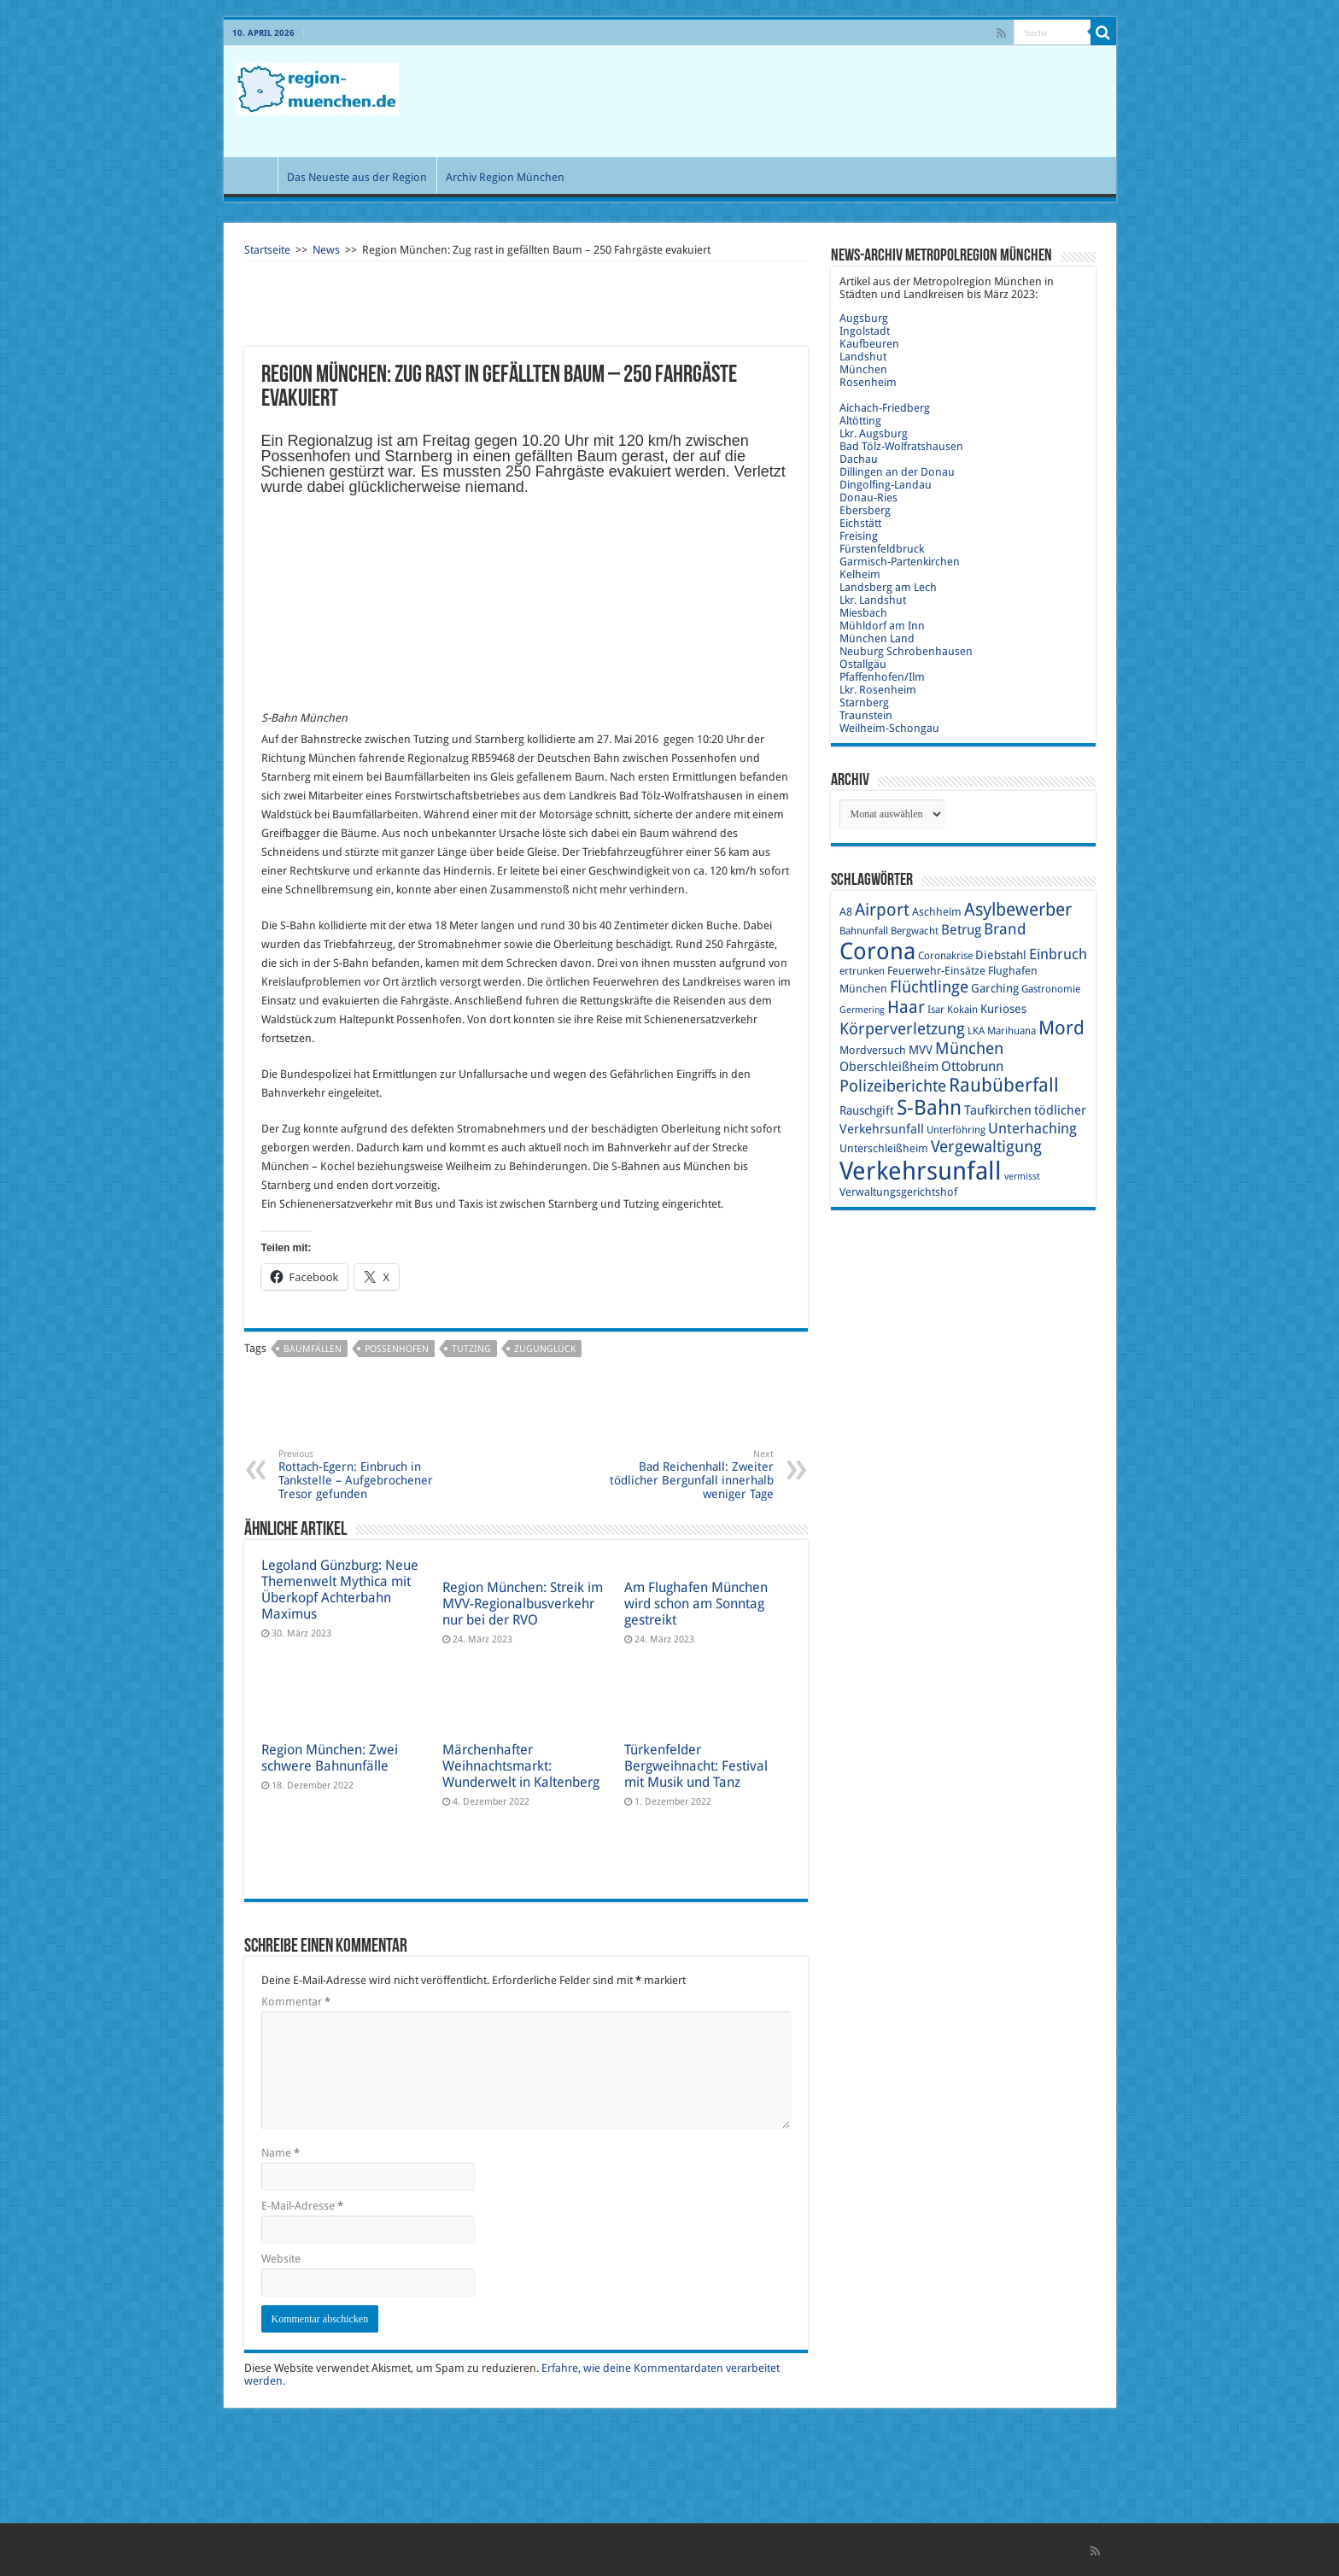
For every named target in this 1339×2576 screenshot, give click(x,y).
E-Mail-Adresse (302, 2205)
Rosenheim (868, 382)
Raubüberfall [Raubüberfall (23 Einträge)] (1004, 1085)
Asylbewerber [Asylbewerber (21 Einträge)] (1018, 909)
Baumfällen (313, 1349)
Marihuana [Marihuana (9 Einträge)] (1011, 1031)
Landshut (862, 356)
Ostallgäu (862, 664)
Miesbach (863, 612)
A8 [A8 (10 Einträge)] (845, 911)
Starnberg (864, 702)
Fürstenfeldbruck (881, 548)
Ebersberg (865, 510)
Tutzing (471, 1349)
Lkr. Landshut (872, 600)
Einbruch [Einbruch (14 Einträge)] (1058, 954)
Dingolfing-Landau (885, 484)
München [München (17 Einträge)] (969, 1048)
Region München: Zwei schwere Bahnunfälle (329, 1758)
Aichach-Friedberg (884, 407)
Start (254, 175)
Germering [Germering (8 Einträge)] (862, 1010)
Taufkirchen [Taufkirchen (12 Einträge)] (998, 1110)
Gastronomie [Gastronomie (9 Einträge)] (1050, 989)
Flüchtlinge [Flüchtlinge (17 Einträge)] (929, 987)
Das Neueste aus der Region (357, 177)
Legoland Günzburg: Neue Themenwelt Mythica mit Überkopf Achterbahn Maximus (339, 1589)
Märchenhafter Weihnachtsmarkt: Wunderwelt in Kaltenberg (520, 1766)
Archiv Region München (505, 177)
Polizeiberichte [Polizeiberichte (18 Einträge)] (892, 1086)
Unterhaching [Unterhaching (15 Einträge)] (1032, 1128)
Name (280, 2152)
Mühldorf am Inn (882, 625)
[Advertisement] (792, 101)
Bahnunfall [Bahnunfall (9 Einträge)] (863, 931)
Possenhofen (397, 1349)
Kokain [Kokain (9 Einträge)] (962, 1010)
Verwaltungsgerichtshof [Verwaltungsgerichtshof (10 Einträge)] (898, 1192)
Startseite (267, 249)
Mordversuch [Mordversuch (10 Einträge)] (872, 1050)
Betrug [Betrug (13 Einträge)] (961, 930)
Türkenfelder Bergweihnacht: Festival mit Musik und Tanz (696, 1766)
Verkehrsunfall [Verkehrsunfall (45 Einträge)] (920, 1171)
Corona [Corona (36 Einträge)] (877, 951)
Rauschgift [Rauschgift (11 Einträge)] (866, 1110)
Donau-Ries (868, 497)
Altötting (860, 420)
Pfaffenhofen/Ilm (882, 676)
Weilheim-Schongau (889, 728)
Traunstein (865, 715)
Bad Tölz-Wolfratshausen (901, 446)
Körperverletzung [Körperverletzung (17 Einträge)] (902, 1029)
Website (281, 2258)
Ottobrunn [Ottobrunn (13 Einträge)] (972, 1066)
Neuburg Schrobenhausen (906, 651)
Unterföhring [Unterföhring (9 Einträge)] (956, 1130)
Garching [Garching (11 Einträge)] (995, 988)
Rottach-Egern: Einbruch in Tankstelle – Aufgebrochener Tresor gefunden (365, 1475)
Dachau (858, 459)
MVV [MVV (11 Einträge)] (921, 1050)
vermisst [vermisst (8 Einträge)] (1022, 1176)
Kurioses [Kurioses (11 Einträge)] (1003, 1009)
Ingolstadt (864, 331)
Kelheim (859, 574)
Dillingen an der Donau (897, 471)
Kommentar (295, 2001)
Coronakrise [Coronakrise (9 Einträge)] (945, 956)
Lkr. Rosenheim (877, 689)
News (326, 249)
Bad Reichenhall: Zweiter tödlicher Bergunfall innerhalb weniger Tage (686, 1475)
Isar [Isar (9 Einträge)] (935, 1010)
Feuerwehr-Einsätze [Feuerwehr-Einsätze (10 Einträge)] (936, 970)
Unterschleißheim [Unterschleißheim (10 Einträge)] (883, 1148)
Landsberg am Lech (888, 587)
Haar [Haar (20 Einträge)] (906, 1007)
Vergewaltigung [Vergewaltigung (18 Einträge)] (986, 1146)
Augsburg (863, 318)
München (863, 369)
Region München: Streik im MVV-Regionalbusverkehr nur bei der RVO (522, 1603)
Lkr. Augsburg (873, 433)
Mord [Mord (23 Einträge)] (1061, 1028)
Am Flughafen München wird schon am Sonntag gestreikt (696, 1603)
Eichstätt (860, 523)
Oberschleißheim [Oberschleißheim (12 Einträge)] (888, 1066)
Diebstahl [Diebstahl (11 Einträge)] (1000, 955)
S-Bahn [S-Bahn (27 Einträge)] (929, 1108)
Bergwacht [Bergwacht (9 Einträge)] (914, 931)
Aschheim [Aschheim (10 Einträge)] (937, 911)
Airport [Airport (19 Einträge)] (882, 910)
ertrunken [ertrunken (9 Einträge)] (862, 971)
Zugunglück (545, 1349)
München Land (877, 638)
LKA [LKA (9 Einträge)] (976, 1031)
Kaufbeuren (869, 343)
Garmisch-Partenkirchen (899, 561)
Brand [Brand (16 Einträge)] (1005, 929)
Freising (858, 536)
